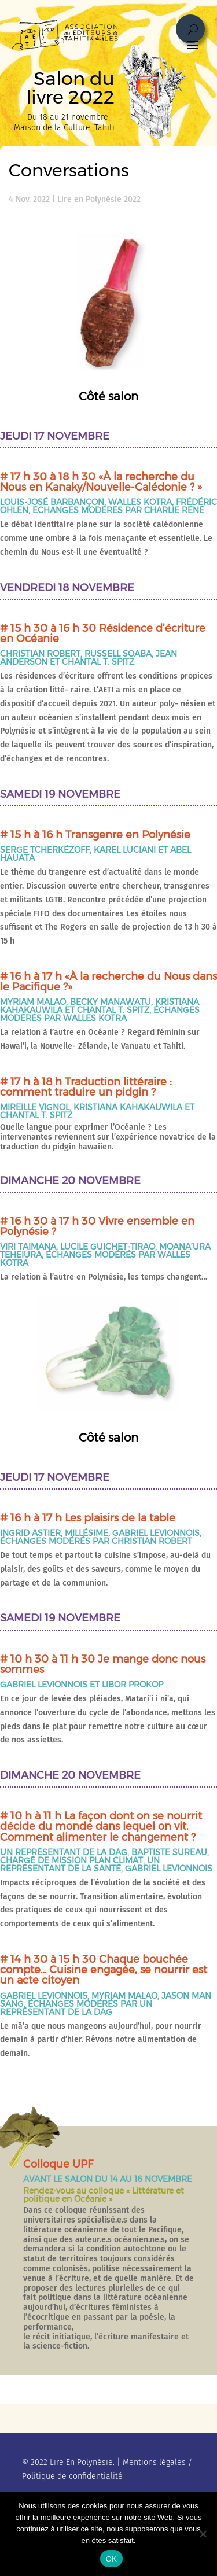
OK (111, 2559)
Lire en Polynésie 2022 (99, 199)
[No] (202, 2534)
